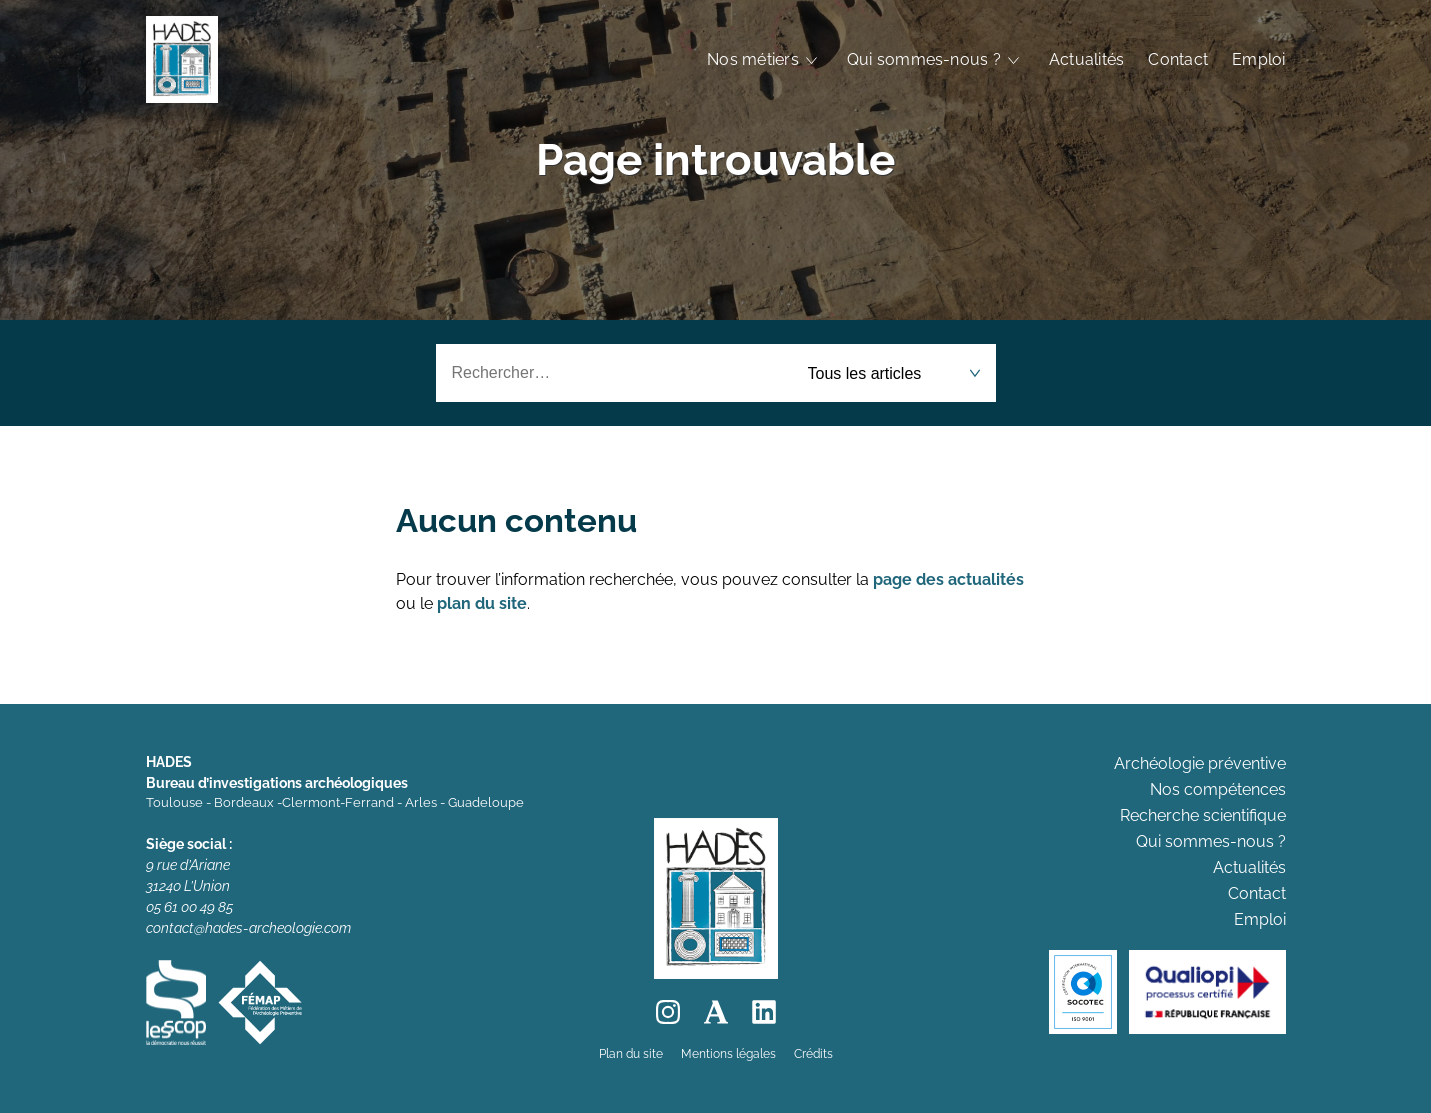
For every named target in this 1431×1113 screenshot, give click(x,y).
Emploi (1258, 59)
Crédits (813, 1054)
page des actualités (948, 579)
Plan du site (631, 1054)
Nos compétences (1218, 789)
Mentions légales (728, 1054)
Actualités (1086, 59)
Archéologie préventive (1200, 763)
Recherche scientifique (1203, 815)
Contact (1178, 59)
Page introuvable (715, 159)
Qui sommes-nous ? (924, 59)
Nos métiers (753, 59)
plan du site (482, 603)
